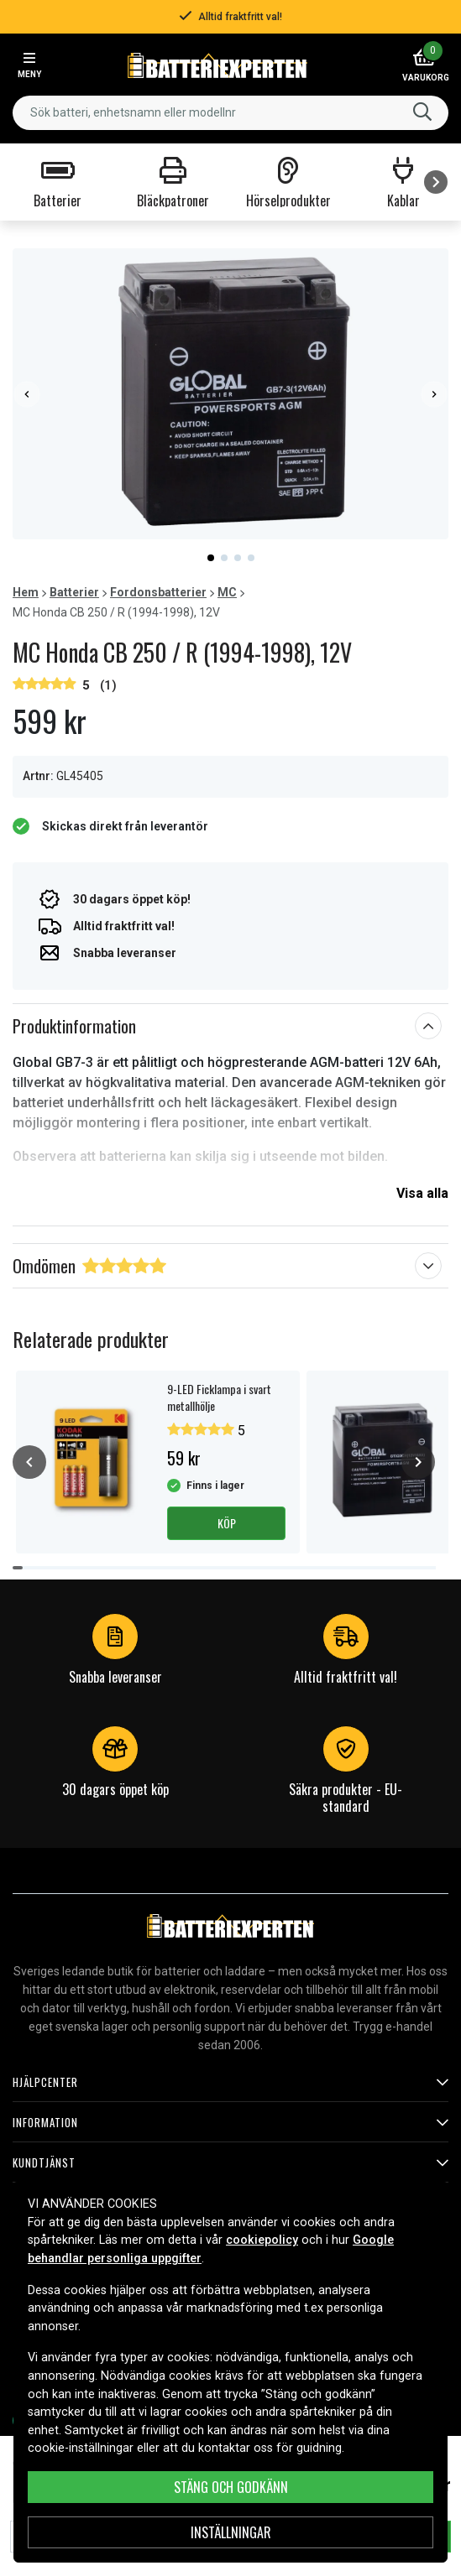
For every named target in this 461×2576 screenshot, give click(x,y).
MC (227, 592)
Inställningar (231, 2532)
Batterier (74, 592)
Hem (26, 592)
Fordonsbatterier (158, 592)
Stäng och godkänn (231, 2487)
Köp (226, 1523)
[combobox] (230, 113)
